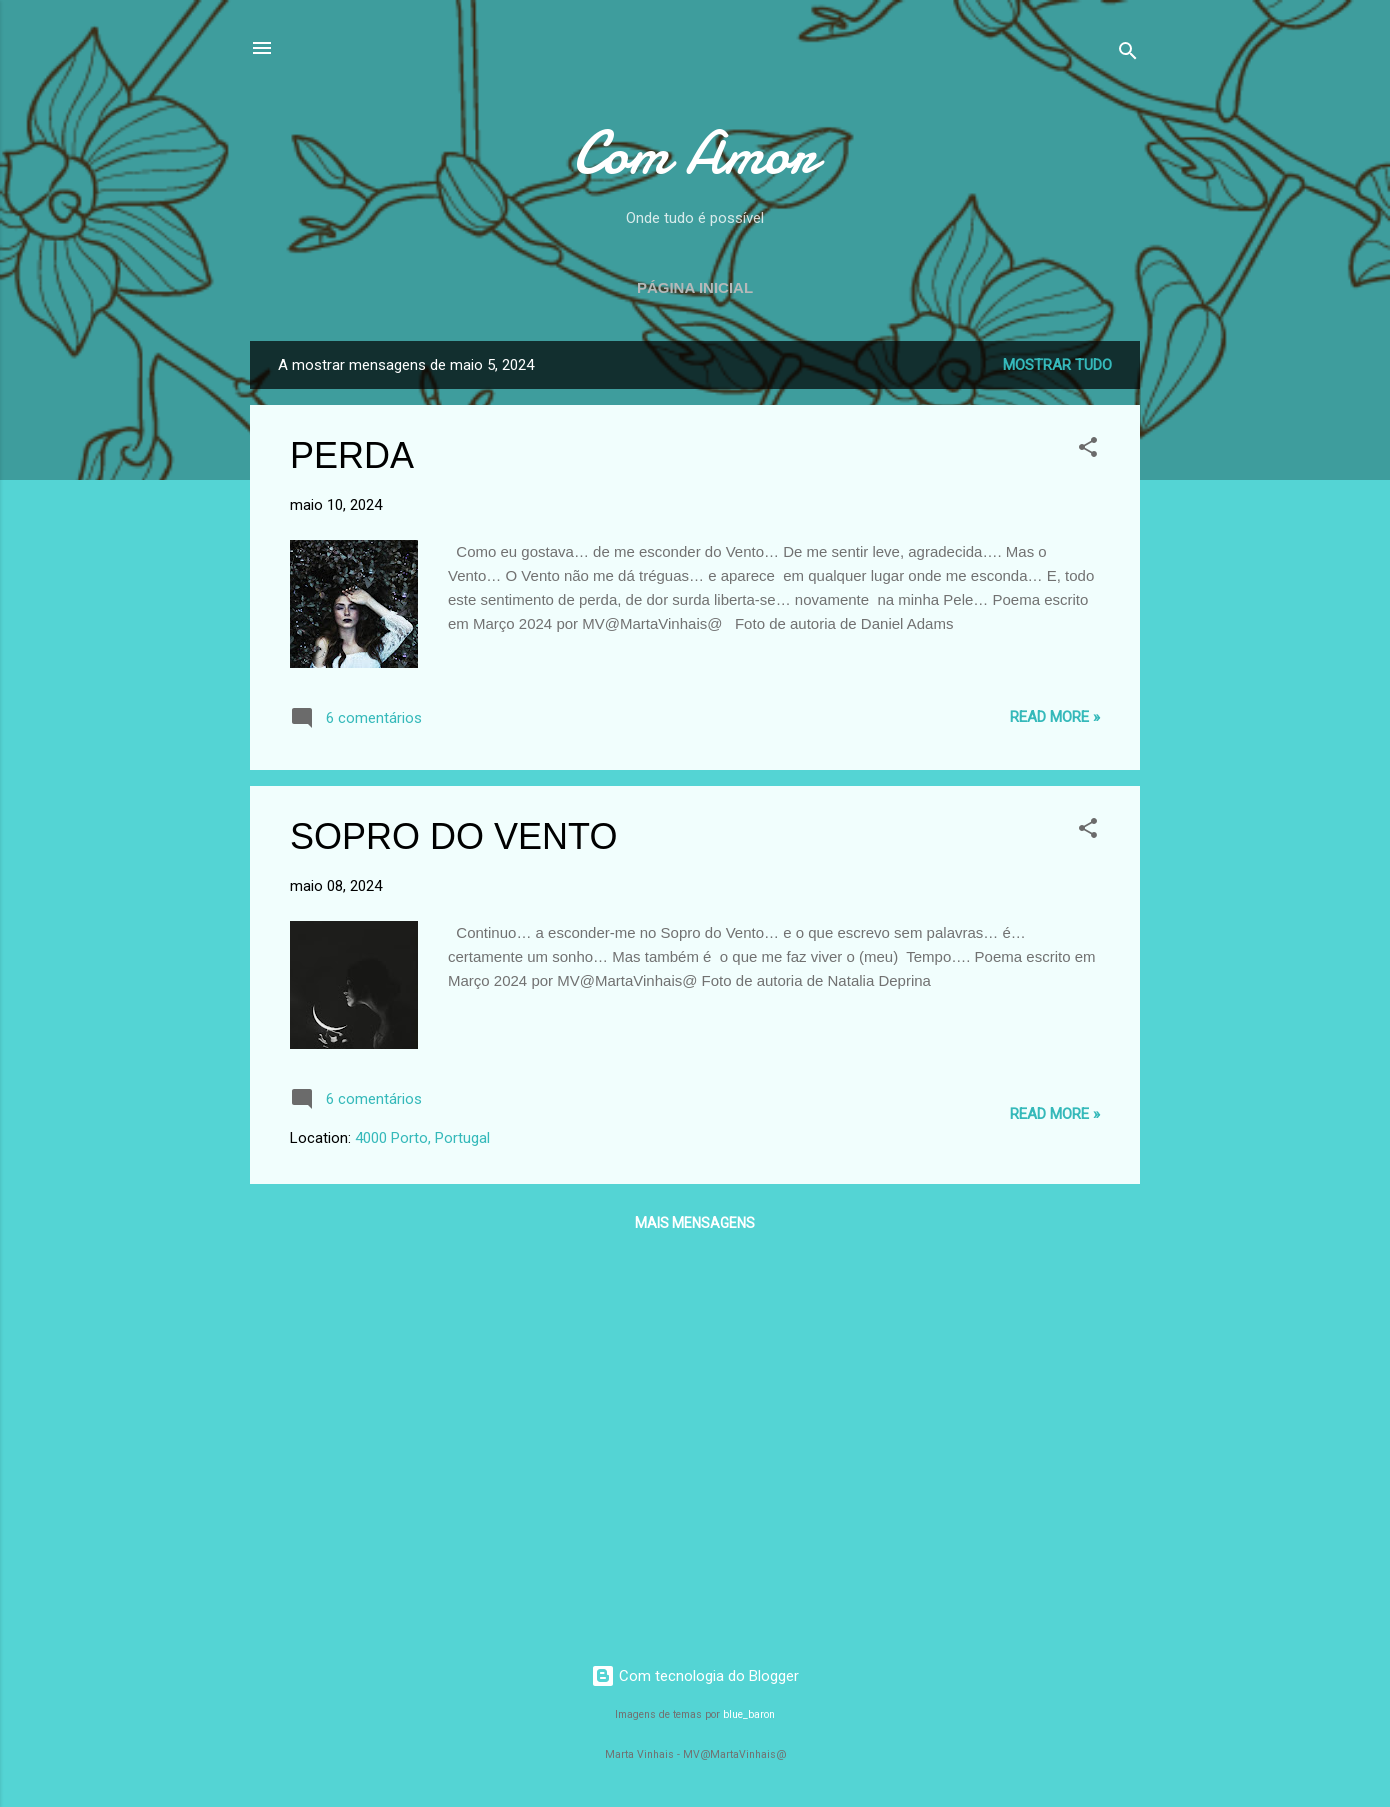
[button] (1088, 450)
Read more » (1055, 717)
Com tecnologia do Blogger (695, 1676)
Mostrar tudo (1057, 365)
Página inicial (695, 287)
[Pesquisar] (1128, 54)
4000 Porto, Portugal (422, 1138)
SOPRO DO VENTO (453, 836)
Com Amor (695, 153)
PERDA (352, 455)
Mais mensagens (695, 1223)
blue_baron (749, 1714)
